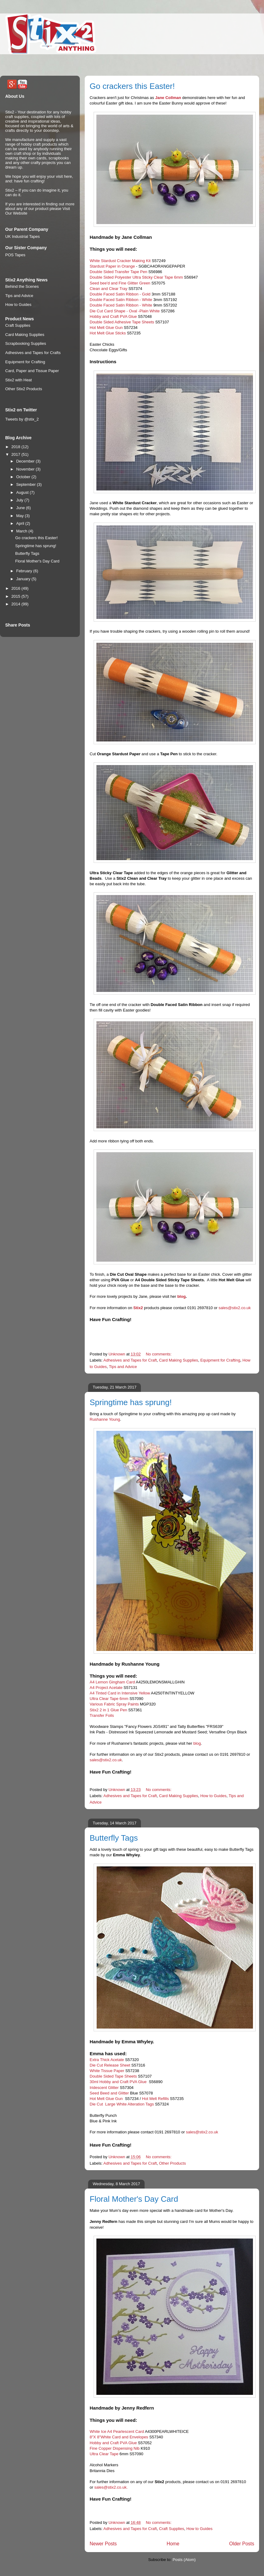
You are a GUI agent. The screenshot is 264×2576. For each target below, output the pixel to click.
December (26, 461)
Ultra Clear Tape (104, 2454)
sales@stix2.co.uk (235, 1307)
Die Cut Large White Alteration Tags (122, 2104)
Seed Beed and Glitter (109, 2093)
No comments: (159, 1354)
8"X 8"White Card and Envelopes (119, 2437)
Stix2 (138, 1307)
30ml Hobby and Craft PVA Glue (119, 2081)
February (24, 571)
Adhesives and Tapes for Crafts (32, 352)
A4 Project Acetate (106, 1687)
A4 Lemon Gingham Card (113, 1682)
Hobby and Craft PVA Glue (113, 316)
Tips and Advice (123, 1366)
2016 (16, 588)
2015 (16, 596)
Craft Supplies (171, 2528)
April (20, 523)
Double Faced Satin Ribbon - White (121, 299)
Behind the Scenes (22, 286)
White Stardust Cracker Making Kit (120, 260)
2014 (16, 604)
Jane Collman (168, 97)
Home (173, 2543)
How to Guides (213, 1795)
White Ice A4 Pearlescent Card (117, 2431)
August (23, 492)
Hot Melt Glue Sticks (108, 333)
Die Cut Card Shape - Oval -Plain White (125, 311)
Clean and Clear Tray (108, 288)
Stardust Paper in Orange (112, 266)
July (20, 500)
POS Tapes (15, 255)
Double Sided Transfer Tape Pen (118, 271)
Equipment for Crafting (220, 1360)
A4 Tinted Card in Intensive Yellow (120, 1693)
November (26, 469)
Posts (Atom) (184, 2559)
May (20, 515)
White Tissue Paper (107, 2070)
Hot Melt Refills (155, 2098)
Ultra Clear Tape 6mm (109, 1698)
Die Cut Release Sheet (110, 2065)
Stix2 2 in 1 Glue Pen (108, 1710)
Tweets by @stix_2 (22, 419)
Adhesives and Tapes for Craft (130, 1360)
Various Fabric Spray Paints (114, 1704)
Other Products (172, 2163)
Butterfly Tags (114, 1837)
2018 (16, 446)
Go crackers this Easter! (132, 86)
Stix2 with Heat (18, 380)
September (26, 484)
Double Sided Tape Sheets (113, 2076)
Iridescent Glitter (104, 2087)
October (24, 476)
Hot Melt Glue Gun (106, 327)
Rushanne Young (105, 1419)
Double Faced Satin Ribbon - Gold (120, 294)
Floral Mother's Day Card (134, 2199)
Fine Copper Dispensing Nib (115, 2448)
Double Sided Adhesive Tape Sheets (122, 322)
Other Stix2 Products (23, 389)
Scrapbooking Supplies (25, 343)
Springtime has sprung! (131, 1402)
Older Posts (241, 2543)
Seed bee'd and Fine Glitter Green (120, 283)
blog (181, 1296)
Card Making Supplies (178, 1360)
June (21, 507)
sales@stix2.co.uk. (111, 2487)
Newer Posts (103, 2543)
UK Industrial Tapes (22, 236)
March (22, 531)
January (24, 579)
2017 (16, 454)
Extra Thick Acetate (107, 2059)
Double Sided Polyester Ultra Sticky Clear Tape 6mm (136, 277)
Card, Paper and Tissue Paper (32, 370)
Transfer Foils (102, 1715)
